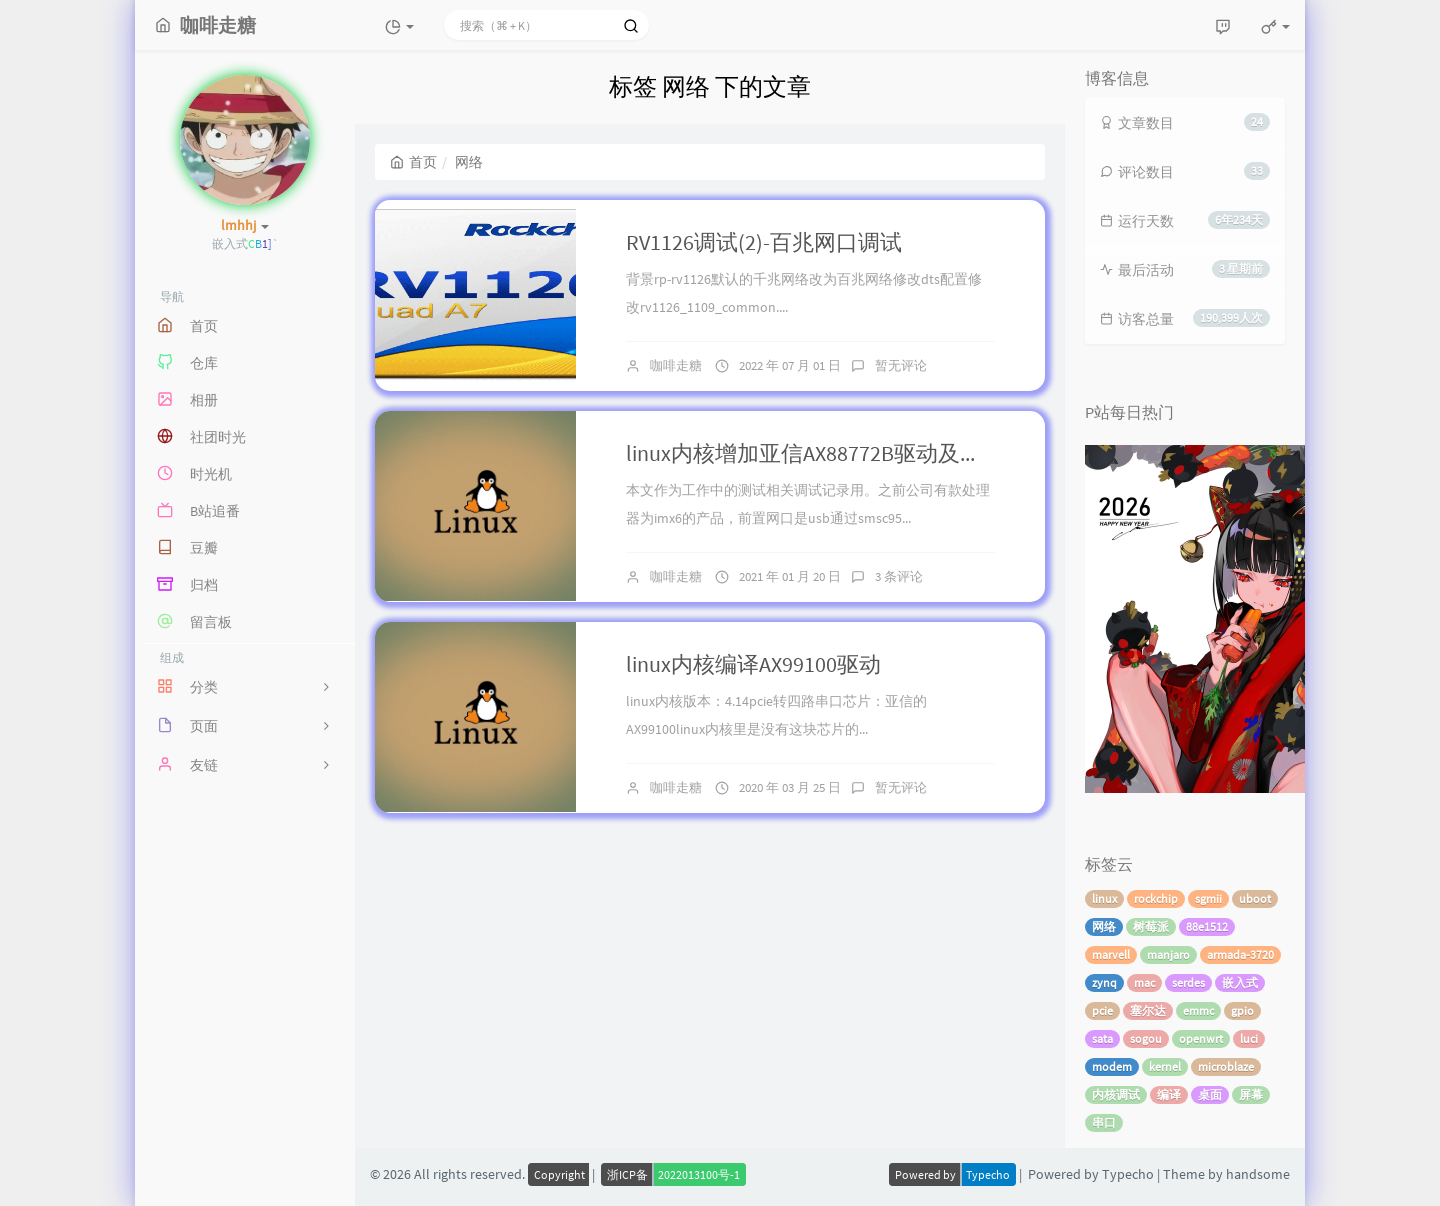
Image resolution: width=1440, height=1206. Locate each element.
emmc (1198, 1010)
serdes (1188, 982)
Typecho (1128, 1174)
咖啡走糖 (676, 365)
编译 (1169, 1094)
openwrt (1201, 1038)
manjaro (1168, 954)
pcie (1102, 1010)
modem (1112, 1066)
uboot (1255, 898)
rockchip (1156, 898)
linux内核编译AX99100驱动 (753, 664)
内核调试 (1116, 1094)
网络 (1104, 926)
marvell (1111, 954)
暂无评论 (901, 365)
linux (1104, 898)
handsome (1258, 1174)
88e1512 (1207, 926)
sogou (1146, 1038)
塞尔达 (1148, 1010)
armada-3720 (1240, 954)
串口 (1104, 1122)
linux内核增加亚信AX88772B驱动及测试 (815, 453)
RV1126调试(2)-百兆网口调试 (764, 242)
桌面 (1210, 1094)
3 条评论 (899, 576)
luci (1249, 1038)
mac (1144, 982)
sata (1102, 1038)
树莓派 (1151, 926)
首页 (413, 162)
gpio (1242, 1010)
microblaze (1226, 1066)
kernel (1165, 1066)
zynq (1104, 982)
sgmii (1208, 898)
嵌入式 (1240, 982)
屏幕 (1251, 1094)
